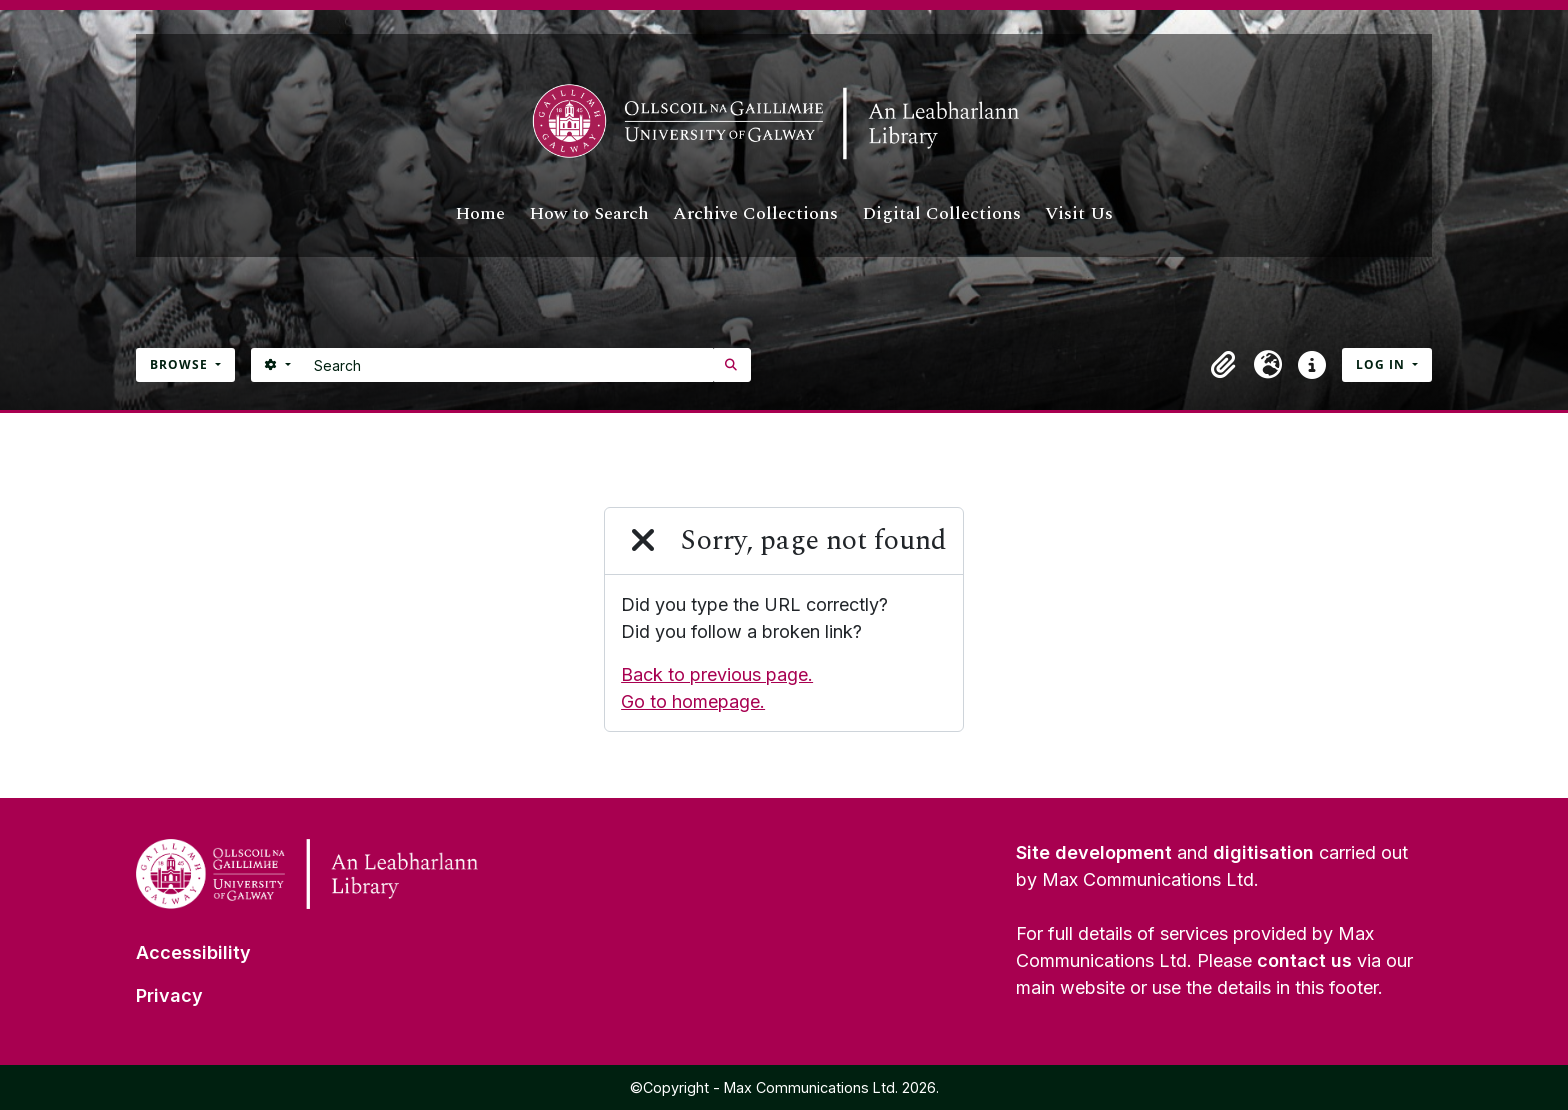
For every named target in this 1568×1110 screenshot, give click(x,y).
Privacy (169, 995)
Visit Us (1079, 213)
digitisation (1263, 852)
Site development (1094, 852)
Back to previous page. (717, 674)
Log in (1382, 364)
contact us (1304, 960)
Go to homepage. (693, 701)
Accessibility (193, 952)
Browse (181, 364)
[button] (1224, 365)
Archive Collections (755, 213)
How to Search (589, 213)
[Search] (508, 365)
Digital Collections (941, 213)
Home (480, 213)
